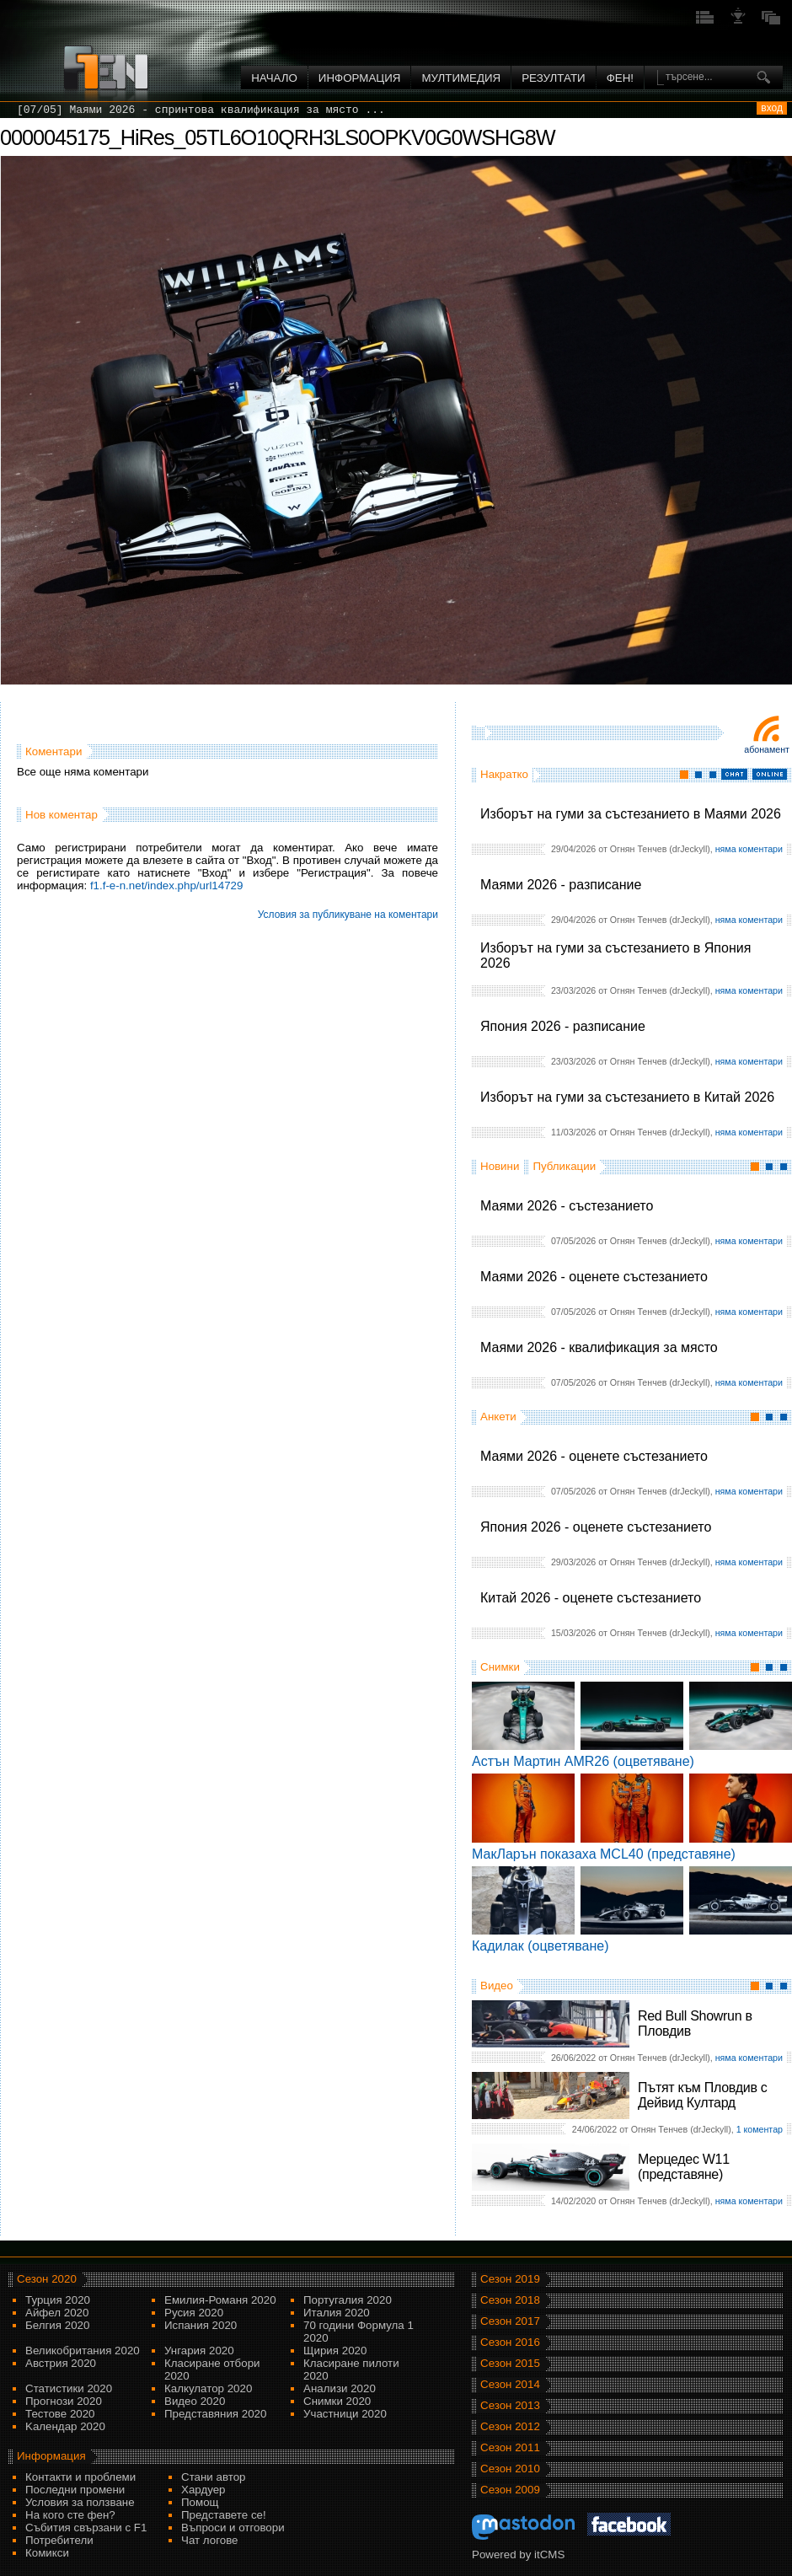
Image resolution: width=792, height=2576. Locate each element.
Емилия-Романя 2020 (220, 2300)
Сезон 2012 (510, 2426)
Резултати (553, 78)
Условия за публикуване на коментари (348, 914)
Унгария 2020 (199, 2350)
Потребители (59, 2540)
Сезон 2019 (510, 2279)
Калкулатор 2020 (208, 2388)
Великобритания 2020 (82, 2350)
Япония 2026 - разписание (562, 1026)
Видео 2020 (194, 2401)
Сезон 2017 (510, 2321)
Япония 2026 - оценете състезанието (595, 1527)
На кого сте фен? (70, 2515)
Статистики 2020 (68, 2388)
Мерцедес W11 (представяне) (684, 2167)
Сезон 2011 (510, 2447)
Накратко (504, 774)
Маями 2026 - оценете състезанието (594, 1276)
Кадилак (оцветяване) (540, 1946)
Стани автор (213, 2477)
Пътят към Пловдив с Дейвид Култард (702, 2095)
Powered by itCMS (518, 2554)
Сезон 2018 (510, 2300)
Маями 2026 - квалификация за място (599, 1347)
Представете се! (223, 2515)
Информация (359, 78)
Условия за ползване (80, 2502)
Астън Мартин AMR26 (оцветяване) (583, 1761)
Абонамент (766, 749)
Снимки (500, 1667)
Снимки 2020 (337, 2401)
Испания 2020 (200, 2325)
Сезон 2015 (510, 2363)
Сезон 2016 (510, 2342)
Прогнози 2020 (63, 2401)
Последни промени (75, 2489)
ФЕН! (620, 78)
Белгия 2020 (57, 2325)
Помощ (200, 2502)
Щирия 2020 (335, 2350)
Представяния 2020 (215, 2413)
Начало (274, 78)
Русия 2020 (193, 2312)
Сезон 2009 (510, 2489)
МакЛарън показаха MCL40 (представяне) (604, 1854)
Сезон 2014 (510, 2384)
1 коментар (759, 2129)
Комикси (47, 2552)
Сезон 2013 (510, 2405)
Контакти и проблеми (80, 2477)
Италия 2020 (336, 2312)
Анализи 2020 (339, 2388)
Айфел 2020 (56, 2312)
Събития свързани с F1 (86, 2527)
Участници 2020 (345, 2413)
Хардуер (203, 2489)
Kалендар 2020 (65, 2426)
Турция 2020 (57, 2300)
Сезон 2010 (510, 2468)
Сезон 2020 (47, 2279)
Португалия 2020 (347, 2300)
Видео (496, 1985)
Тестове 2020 (60, 2413)
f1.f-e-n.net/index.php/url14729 (166, 885)
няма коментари (749, 849)
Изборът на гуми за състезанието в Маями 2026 (630, 814)
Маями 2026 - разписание (560, 884)
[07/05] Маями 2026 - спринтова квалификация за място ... (201, 110)
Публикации (564, 1166)
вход (772, 108)
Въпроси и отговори (233, 2527)
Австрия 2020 (60, 2363)
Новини (499, 1166)
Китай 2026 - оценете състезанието (590, 1598)
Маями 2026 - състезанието (566, 1206)
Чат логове (209, 2540)
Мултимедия (460, 78)
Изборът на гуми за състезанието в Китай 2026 (627, 1097)
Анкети (498, 1416)
